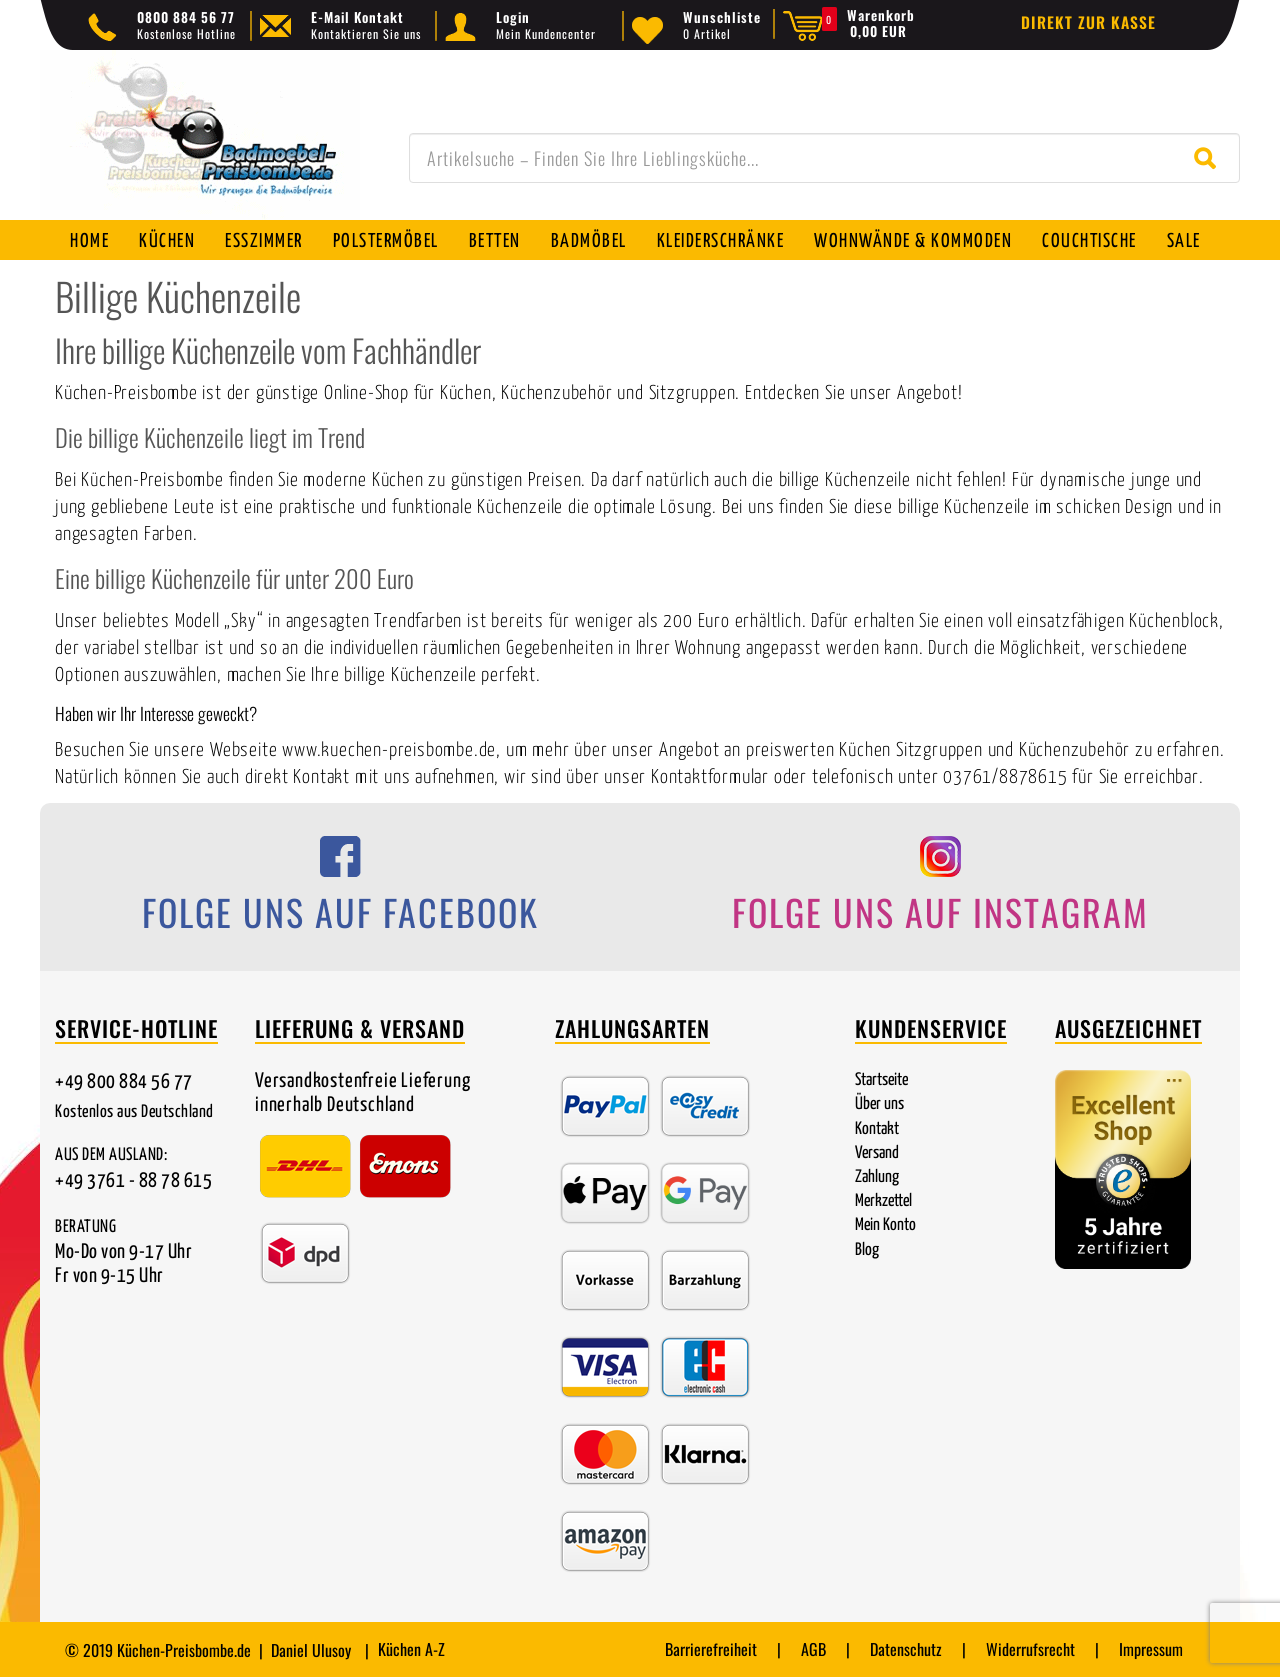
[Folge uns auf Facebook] (340, 890)
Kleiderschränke (721, 241)
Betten (495, 241)
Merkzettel (883, 1201)
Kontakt (877, 1129)
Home (89, 241)
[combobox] (824, 158)
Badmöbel (589, 241)
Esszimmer (264, 241)
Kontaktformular (710, 777)
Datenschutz (906, 1649)
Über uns (879, 1104)
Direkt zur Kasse (1088, 22)
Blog (867, 1250)
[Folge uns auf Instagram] (940, 890)
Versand (877, 1153)
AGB (813, 1649)
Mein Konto (885, 1225)
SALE (1184, 241)
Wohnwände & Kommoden (913, 241)
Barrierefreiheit (711, 1649)
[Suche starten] (1209, 158)
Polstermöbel (386, 241)
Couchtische (1089, 241)
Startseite (881, 1080)
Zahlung (877, 1177)
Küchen (167, 241)
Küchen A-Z (411, 1649)
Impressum (1151, 1649)
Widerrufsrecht (1030, 1649)
